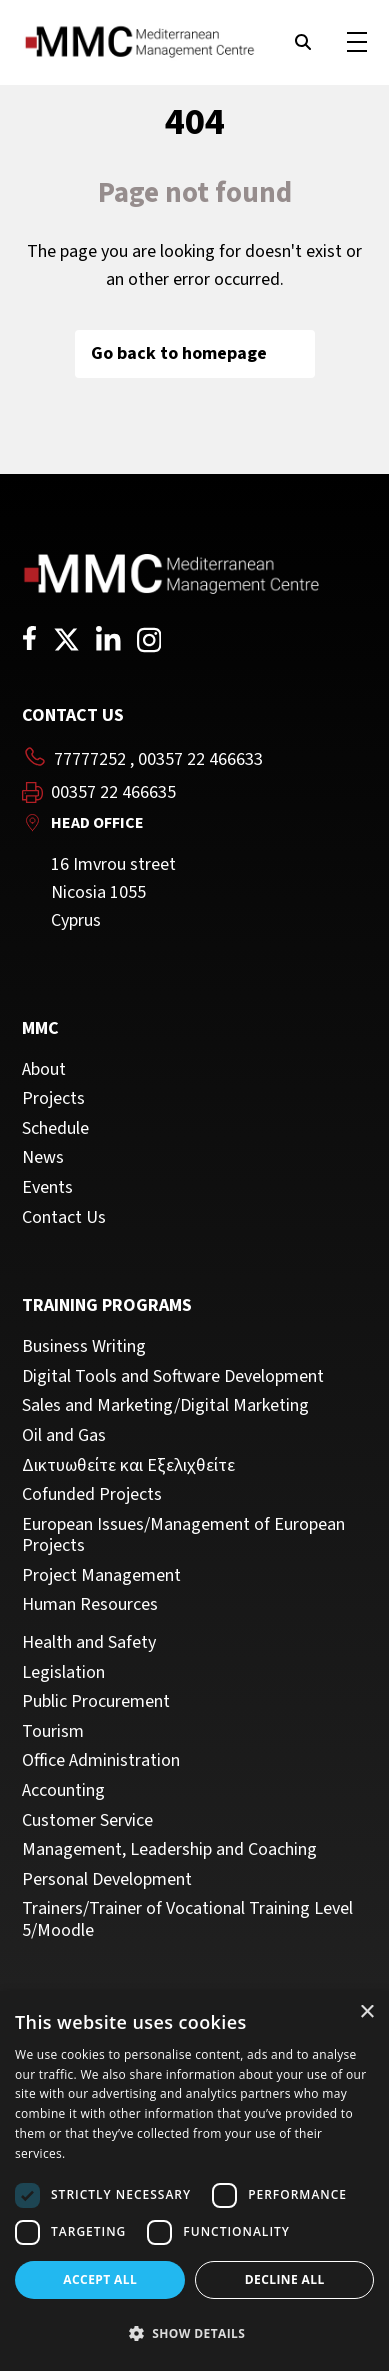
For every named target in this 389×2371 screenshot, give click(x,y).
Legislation (63, 1673)
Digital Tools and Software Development (173, 1377)
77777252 (90, 759)
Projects (53, 1099)
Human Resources (90, 1605)
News (43, 1158)
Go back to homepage (195, 353)
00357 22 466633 (200, 759)
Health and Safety (89, 1643)
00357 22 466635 (113, 793)
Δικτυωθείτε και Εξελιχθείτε (128, 1466)
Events (47, 1188)
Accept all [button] (100, 2279)
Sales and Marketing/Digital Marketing (165, 1406)
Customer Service (87, 1821)
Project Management (101, 1576)
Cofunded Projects (92, 1495)
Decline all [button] (285, 2279)
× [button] (366, 2012)
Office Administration (101, 1761)
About (44, 1070)
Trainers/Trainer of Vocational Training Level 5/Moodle (187, 1919)
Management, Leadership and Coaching (169, 1850)
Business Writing (84, 1347)
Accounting (63, 1791)
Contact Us (64, 1218)
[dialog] (194, 2181)
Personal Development (107, 1880)
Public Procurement (96, 1702)
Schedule (55, 1129)
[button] (194, 2334)
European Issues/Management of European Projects (183, 1535)
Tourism (53, 1732)
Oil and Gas (64, 1436)
